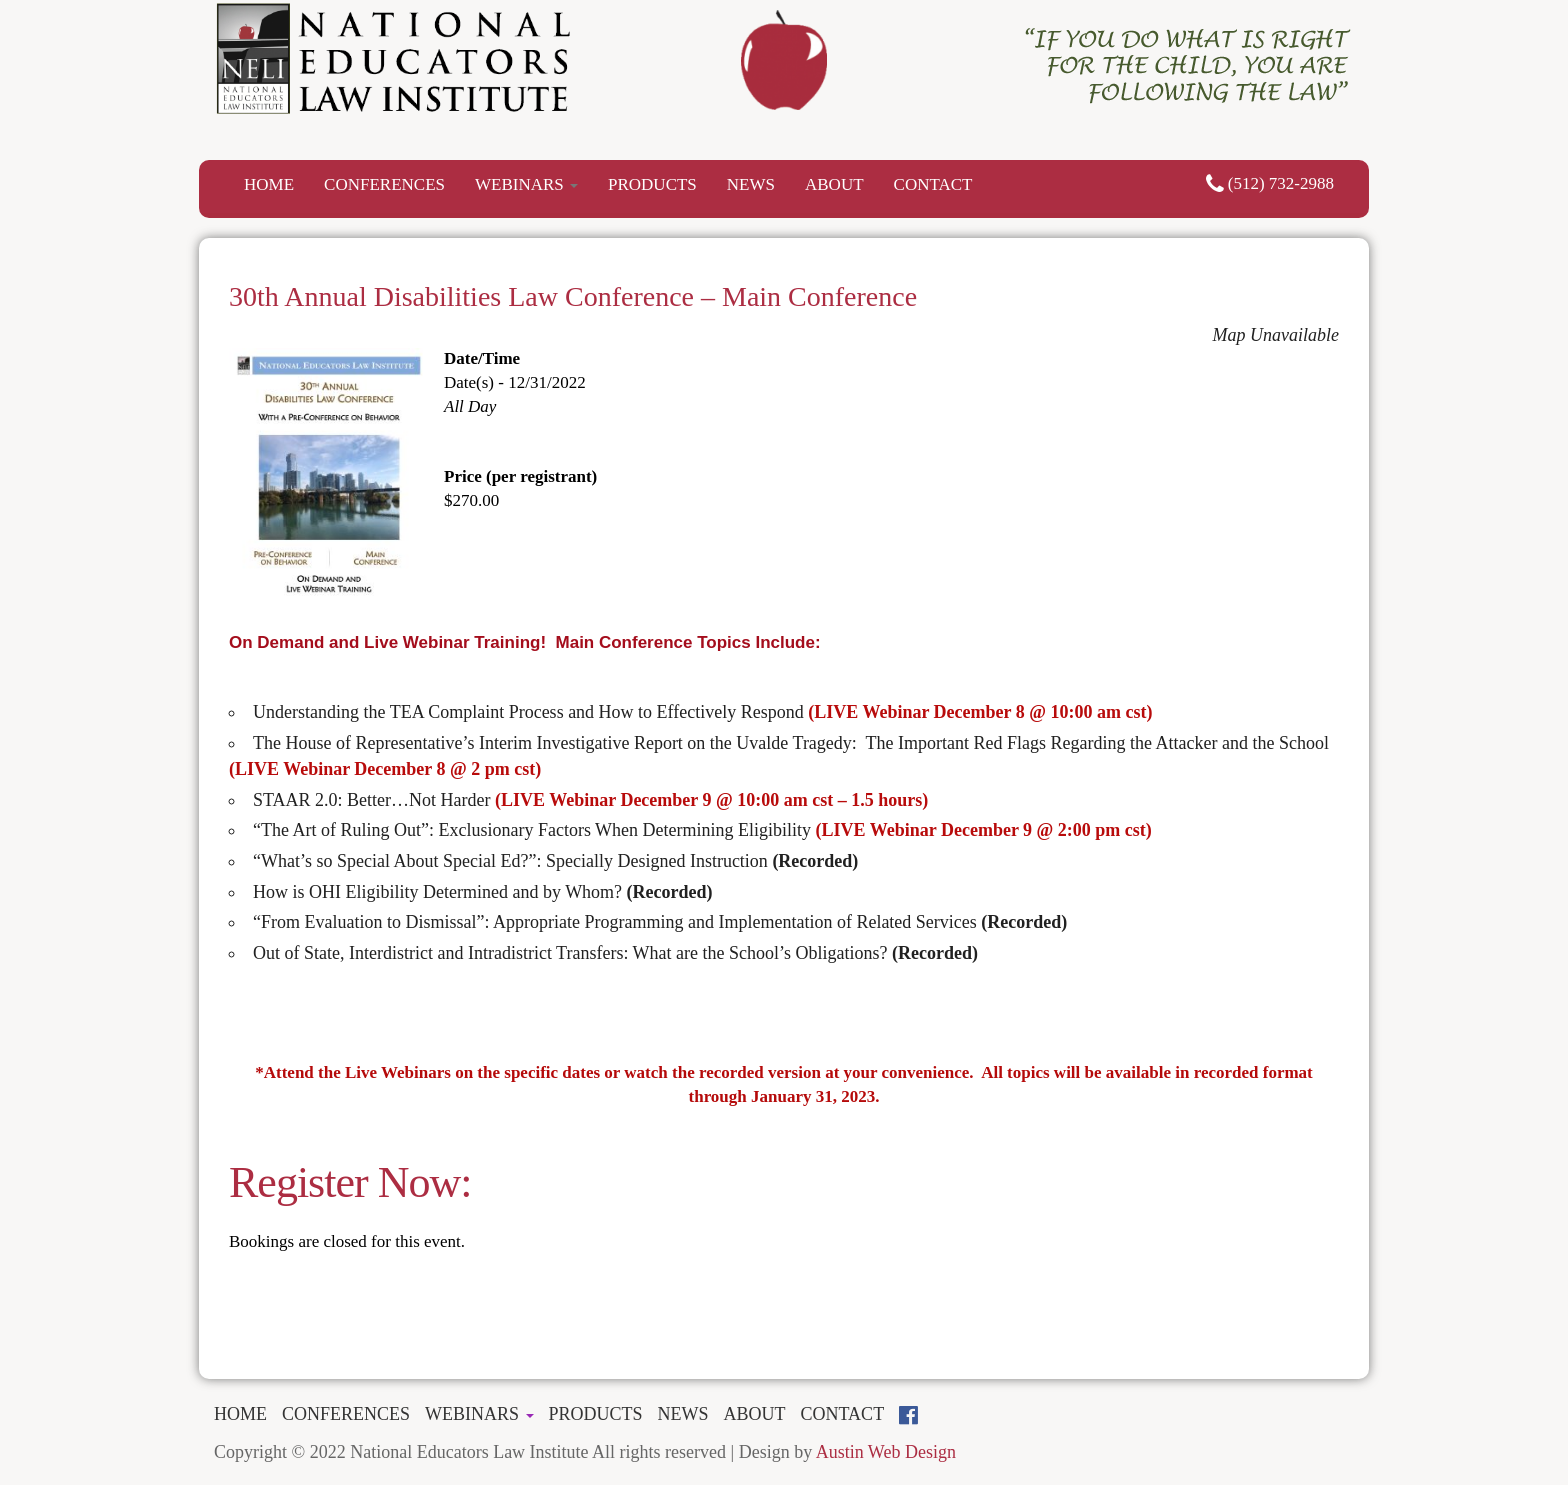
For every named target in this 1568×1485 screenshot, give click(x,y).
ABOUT (834, 184)
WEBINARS (526, 184)
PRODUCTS (652, 184)
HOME (269, 184)
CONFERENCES (384, 184)
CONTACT (933, 184)
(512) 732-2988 (1270, 183)
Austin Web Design (886, 1452)
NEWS (751, 184)
